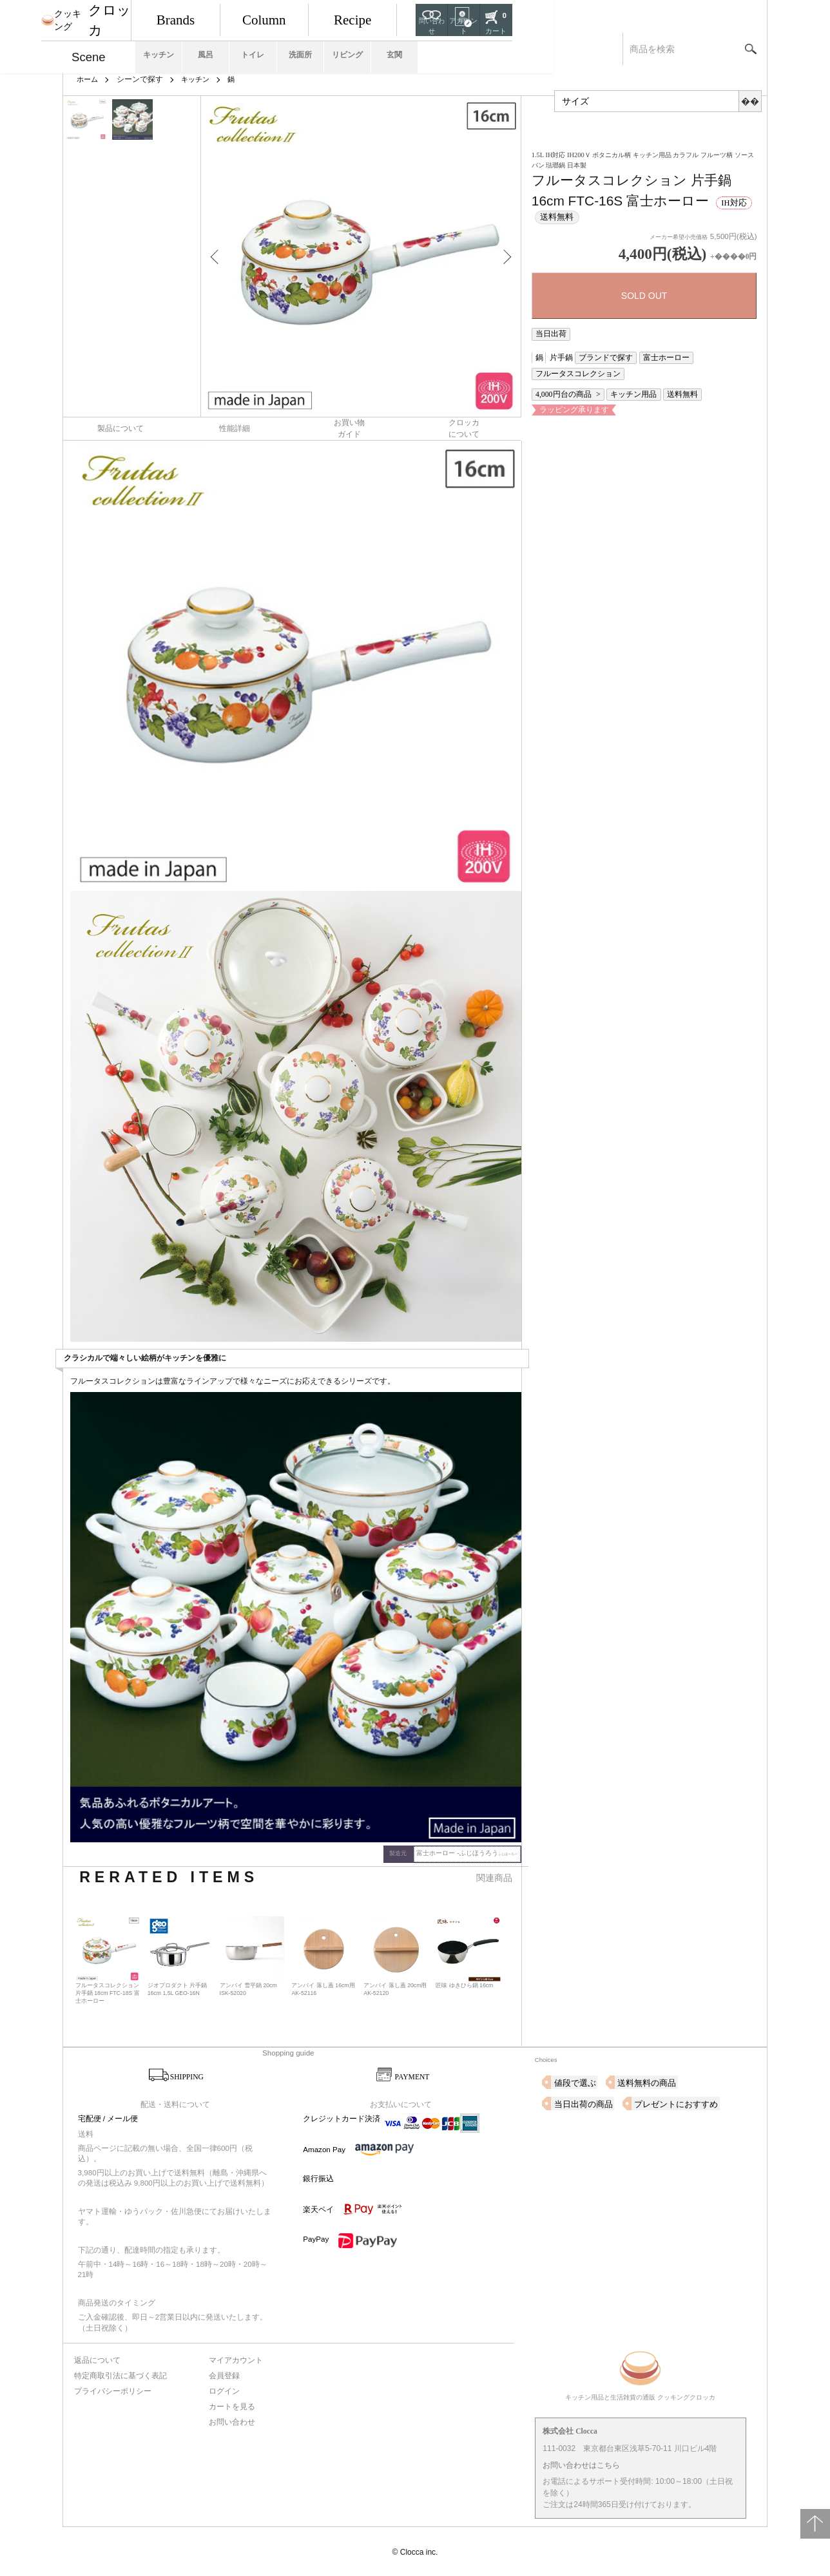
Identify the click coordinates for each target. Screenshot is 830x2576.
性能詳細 (234, 427)
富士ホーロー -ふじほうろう (471, 1851)
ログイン (224, 2388)
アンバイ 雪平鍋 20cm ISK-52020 (249, 1987)
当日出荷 (548, 333)
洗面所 (449, 49)
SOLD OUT (644, 296)
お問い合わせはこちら (581, 2464)
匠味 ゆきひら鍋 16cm (465, 1983)
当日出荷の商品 (717, 2081)
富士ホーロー (646, 354)
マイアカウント (236, 2358)
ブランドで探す (594, 354)
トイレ (379, 49)
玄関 (591, 49)
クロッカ (133, 16)
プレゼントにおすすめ (593, 2102)
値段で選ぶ (573, 2081)
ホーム (88, 79)
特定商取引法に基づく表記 (119, 2374)
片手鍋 (556, 354)
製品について (120, 427)
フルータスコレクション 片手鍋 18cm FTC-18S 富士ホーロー (107, 1991)
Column (413, 16)
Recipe (553, 16)
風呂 (308, 49)
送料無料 (661, 373)
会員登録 (224, 2374)
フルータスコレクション (710, 354)
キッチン (238, 49)
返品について (96, 2358)
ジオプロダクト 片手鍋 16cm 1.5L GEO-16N (178, 1987)
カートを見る (232, 2403)
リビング (520, 49)
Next (501, 255)
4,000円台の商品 (559, 373)
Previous (220, 255)
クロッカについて (464, 426)
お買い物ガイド (349, 426)
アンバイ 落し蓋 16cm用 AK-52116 (323, 1987)
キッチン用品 (619, 373)
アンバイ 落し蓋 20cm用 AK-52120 (395, 1987)
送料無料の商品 (641, 2081)
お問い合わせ (232, 2418)
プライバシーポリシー (112, 2388)
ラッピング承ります (567, 386)
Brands (274, 16)
